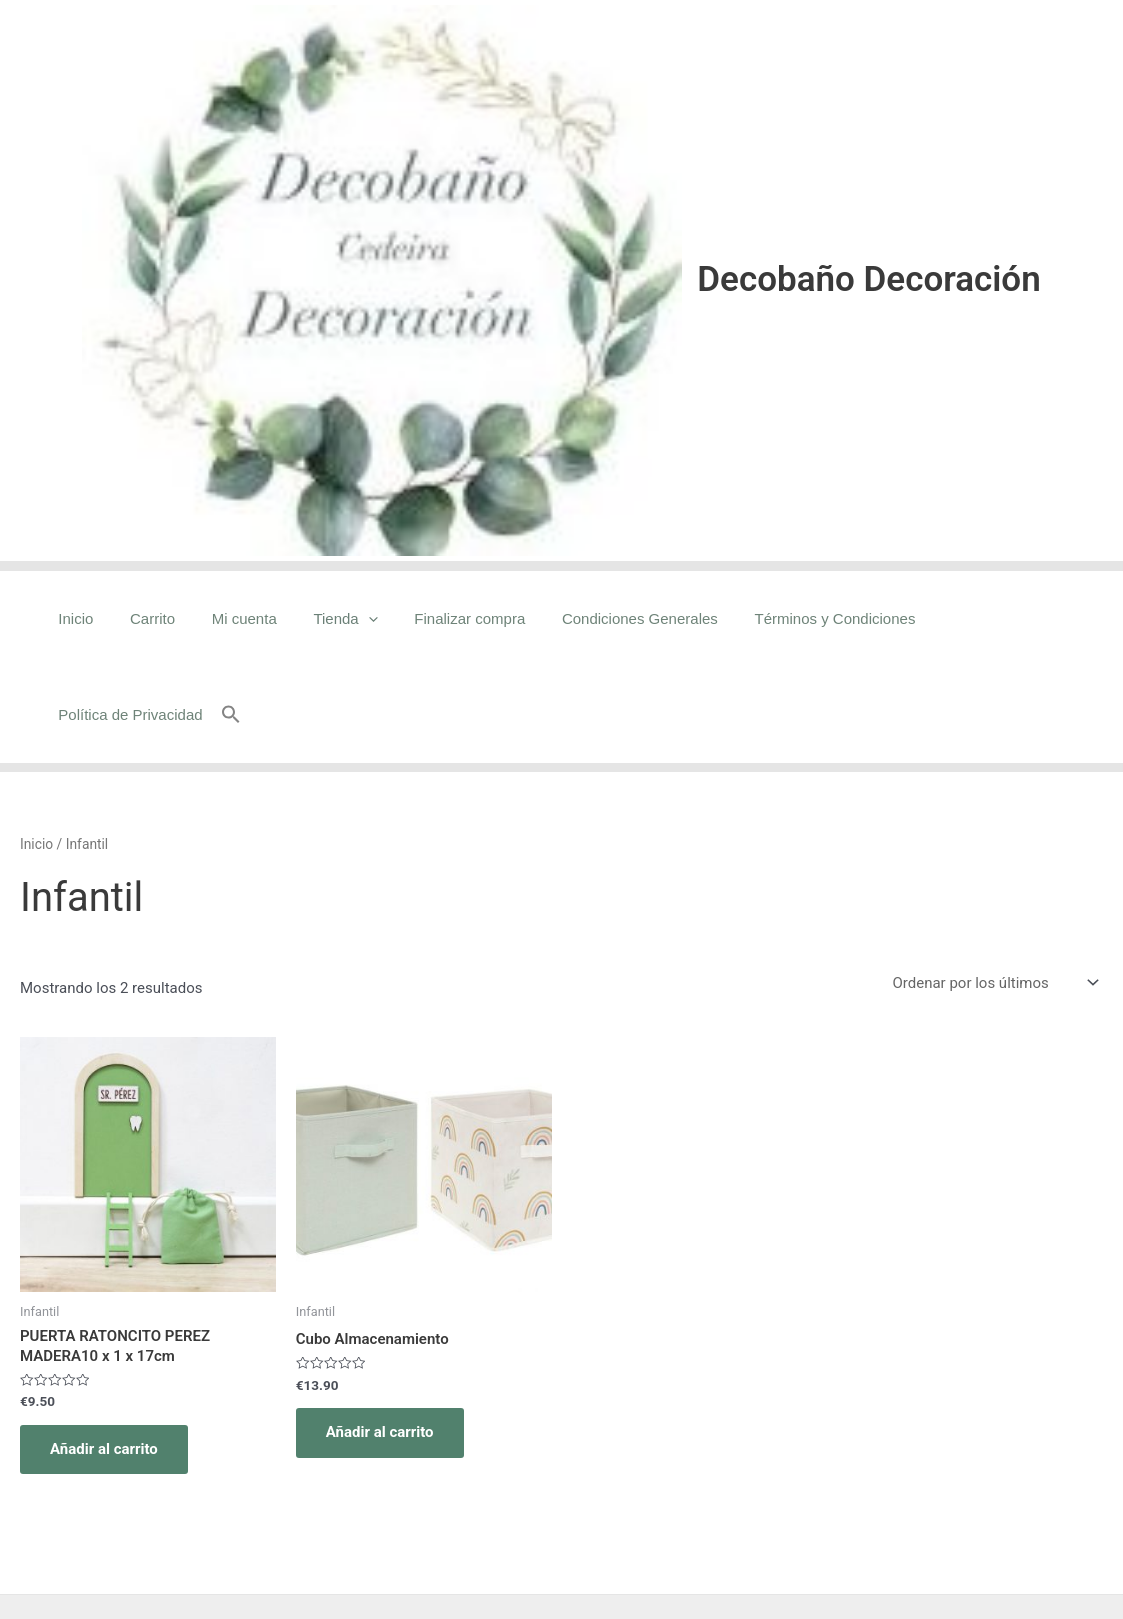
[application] (366, 619)
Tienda (344, 619)
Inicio (94, 618)
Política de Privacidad (996, 618)
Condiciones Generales (625, 618)
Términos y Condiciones (813, 618)
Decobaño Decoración (868, 279)
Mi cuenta (249, 618)
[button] (1093, 619)
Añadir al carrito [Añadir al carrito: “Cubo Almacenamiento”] (380, 1336)
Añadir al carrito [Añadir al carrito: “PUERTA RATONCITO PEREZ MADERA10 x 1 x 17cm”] (104, 1353)
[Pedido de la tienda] (994, 886)
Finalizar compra (461, 618)
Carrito (164, 618)
